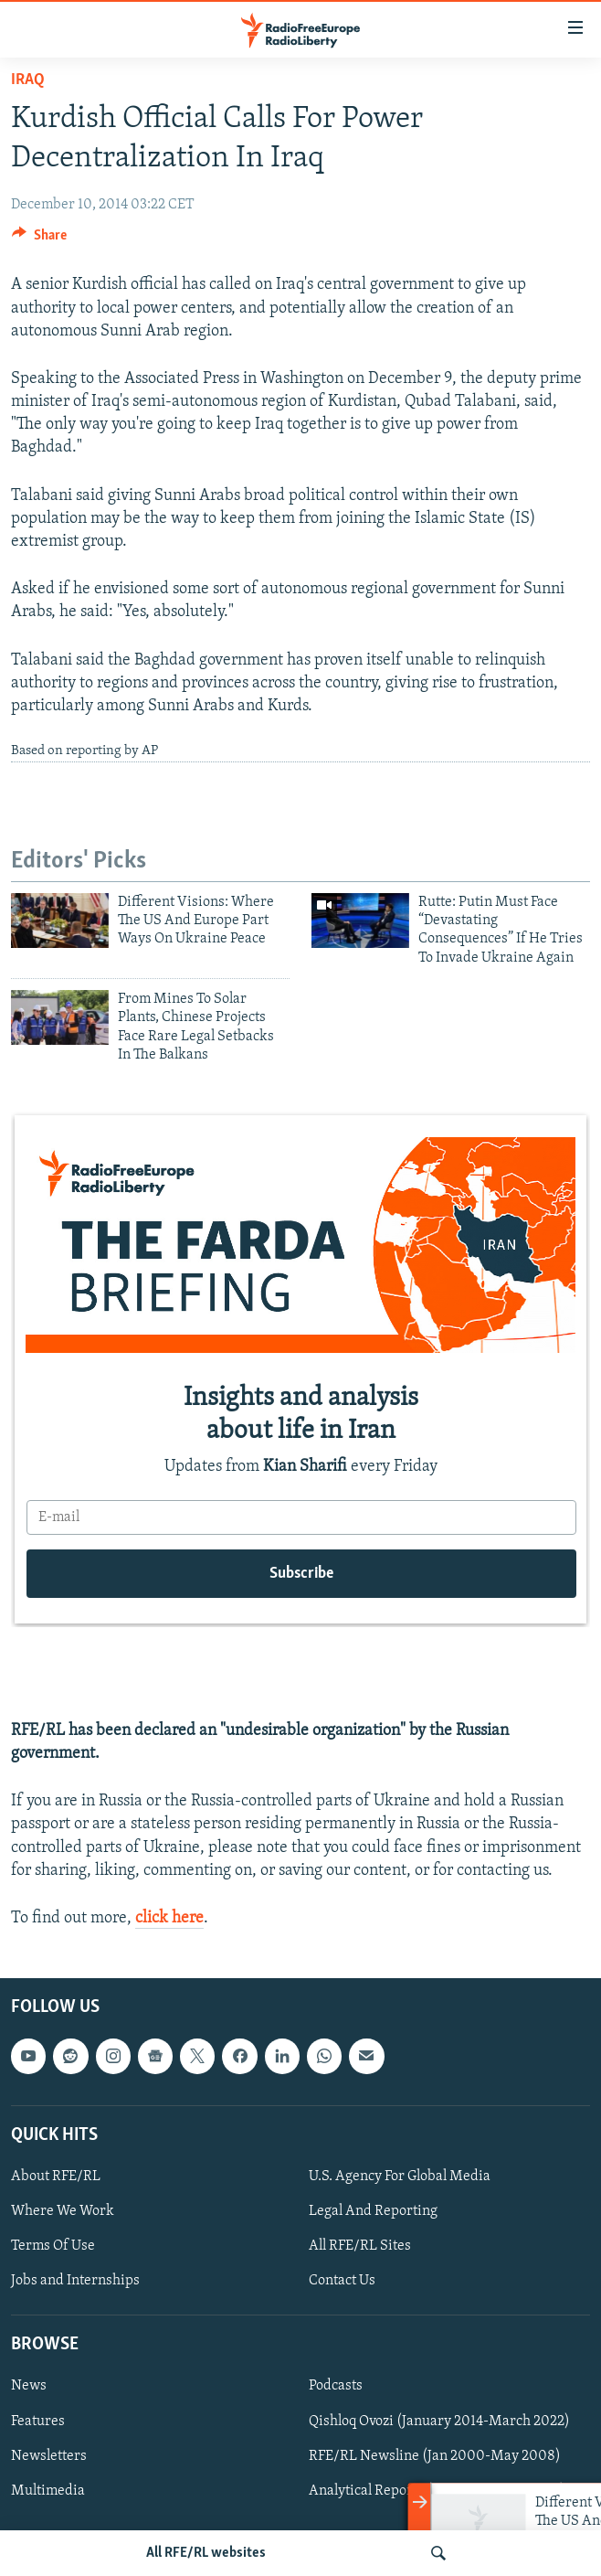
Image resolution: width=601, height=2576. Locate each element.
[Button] (39, 239)
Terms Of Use (53, 2246)
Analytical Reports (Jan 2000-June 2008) (437, 2491)
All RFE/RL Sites (360, 2246)
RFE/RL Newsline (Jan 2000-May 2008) (435, 2456)
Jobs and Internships (75, 2280)
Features (38, 2421)
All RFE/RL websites (206, 2553)
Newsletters (49, 2456)
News (29, 2386)
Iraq (28, 80)
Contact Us (342, 2280)
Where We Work (62, 2211)
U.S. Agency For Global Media (399, 2176)
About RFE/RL (55, 2176)
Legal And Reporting (373, 2211)
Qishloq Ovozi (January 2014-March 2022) (439, 2421)
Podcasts (336, 2386)
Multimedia (48, 2491)
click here (169, 1918)
